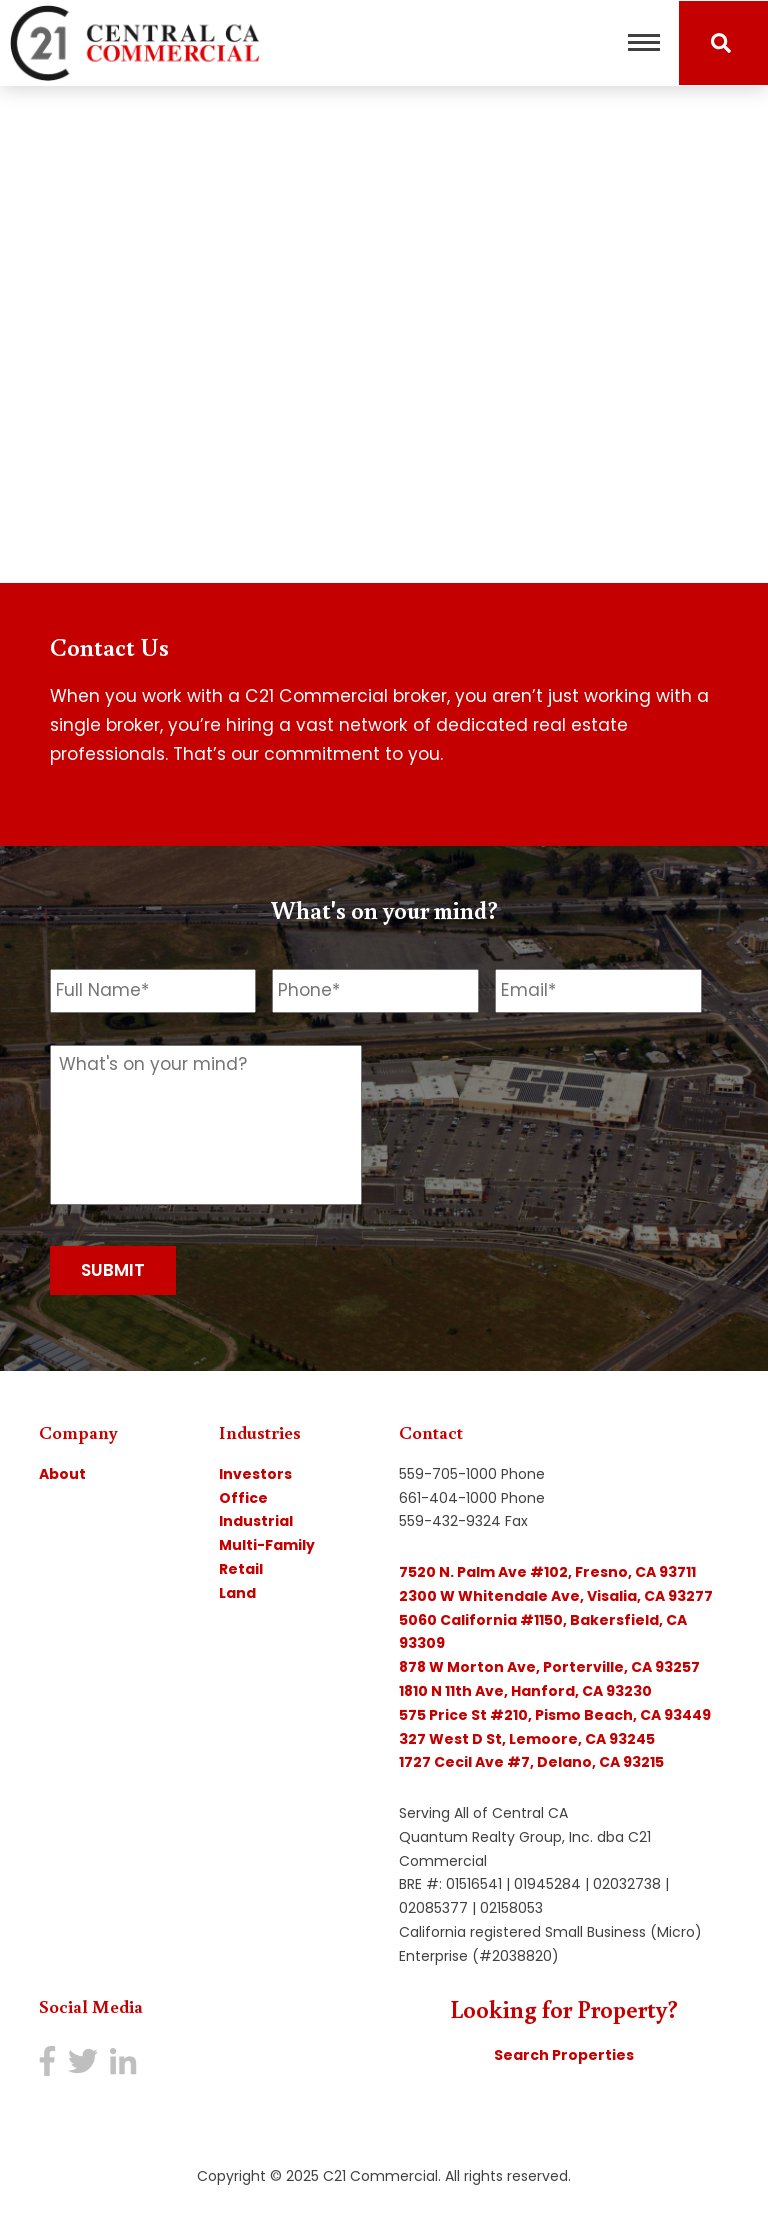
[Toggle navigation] (644, 43)
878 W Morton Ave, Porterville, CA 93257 (549, 1667)
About (62, 1474)
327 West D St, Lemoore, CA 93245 (527, 1739)
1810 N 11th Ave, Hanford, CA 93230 (525, 1691)
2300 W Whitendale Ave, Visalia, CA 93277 (556, 1596)
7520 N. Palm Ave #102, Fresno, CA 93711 (547, 1572)
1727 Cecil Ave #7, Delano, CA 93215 (531, 1762)
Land (237, 1593)
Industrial (256, 1521)
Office (243, 1498)
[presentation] (536, 1084)
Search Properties (564, 2055)
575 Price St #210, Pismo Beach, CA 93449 (555, 1715)
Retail (241, 1569)
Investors (255, 1474)
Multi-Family (267, 1545)
